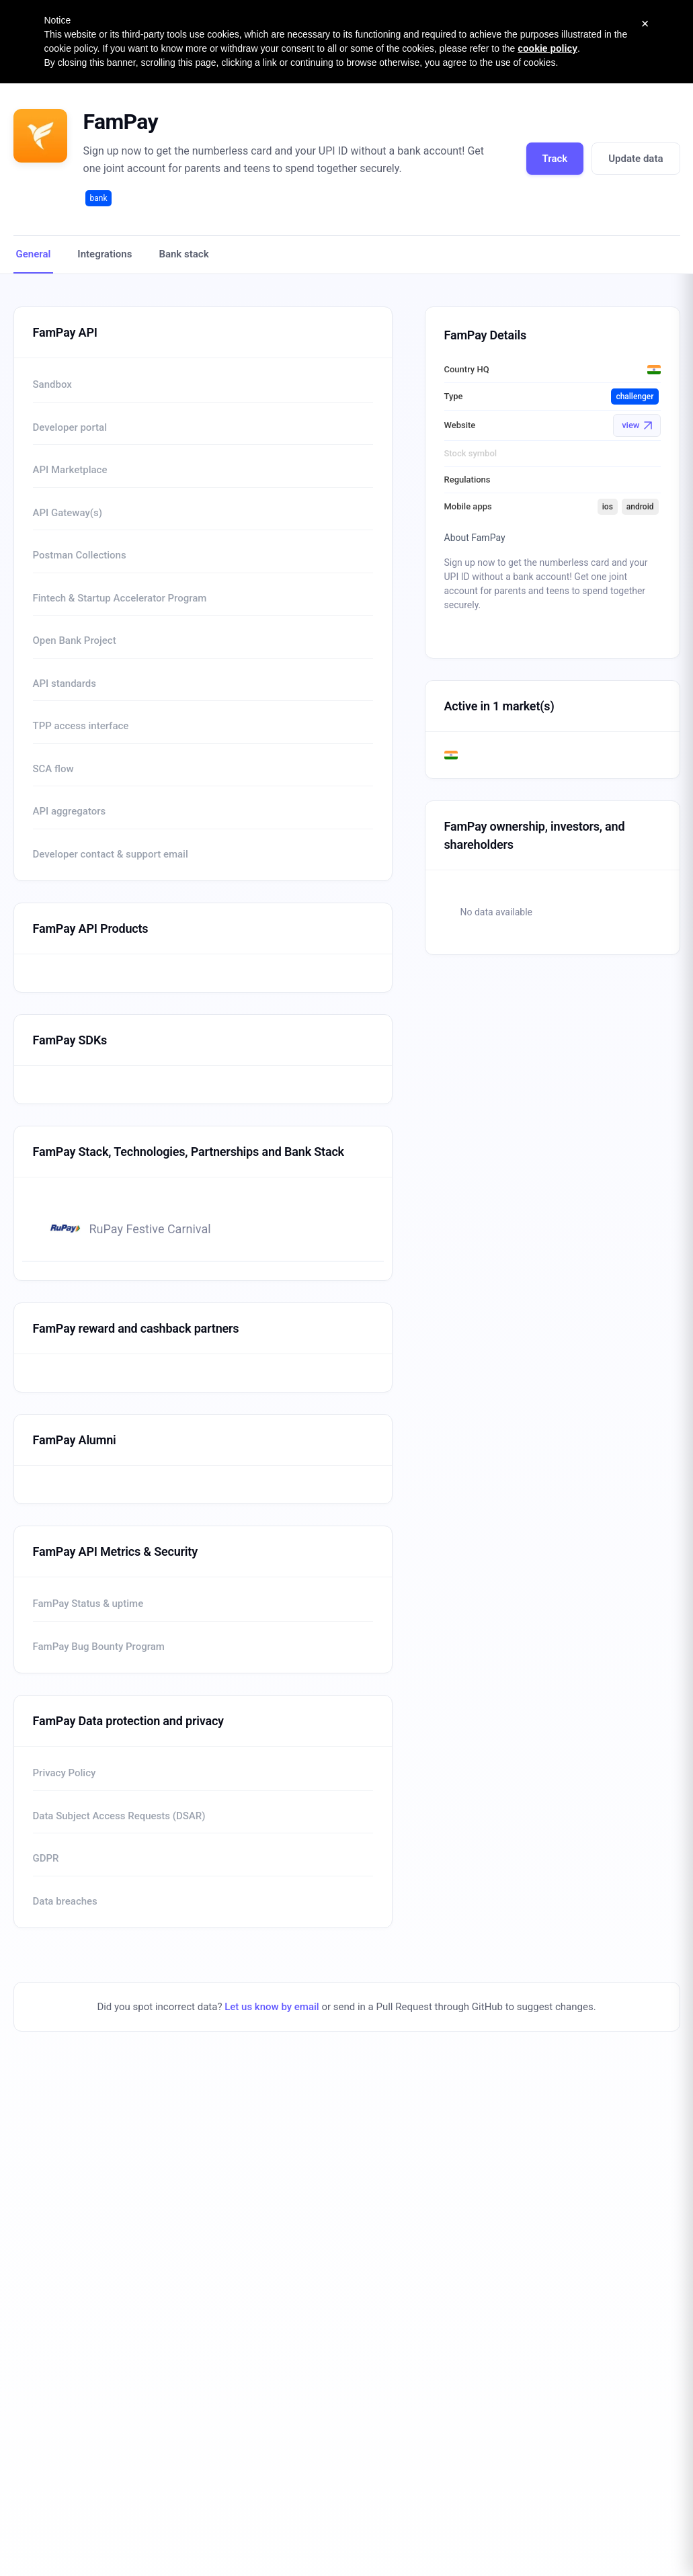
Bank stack (183, 254)
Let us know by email (272, 2007)
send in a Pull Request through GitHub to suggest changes (463, 2007)
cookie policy (547, 48)
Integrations (104, 254)
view (636, 425)
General (33, 254)
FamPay (121, 121)
